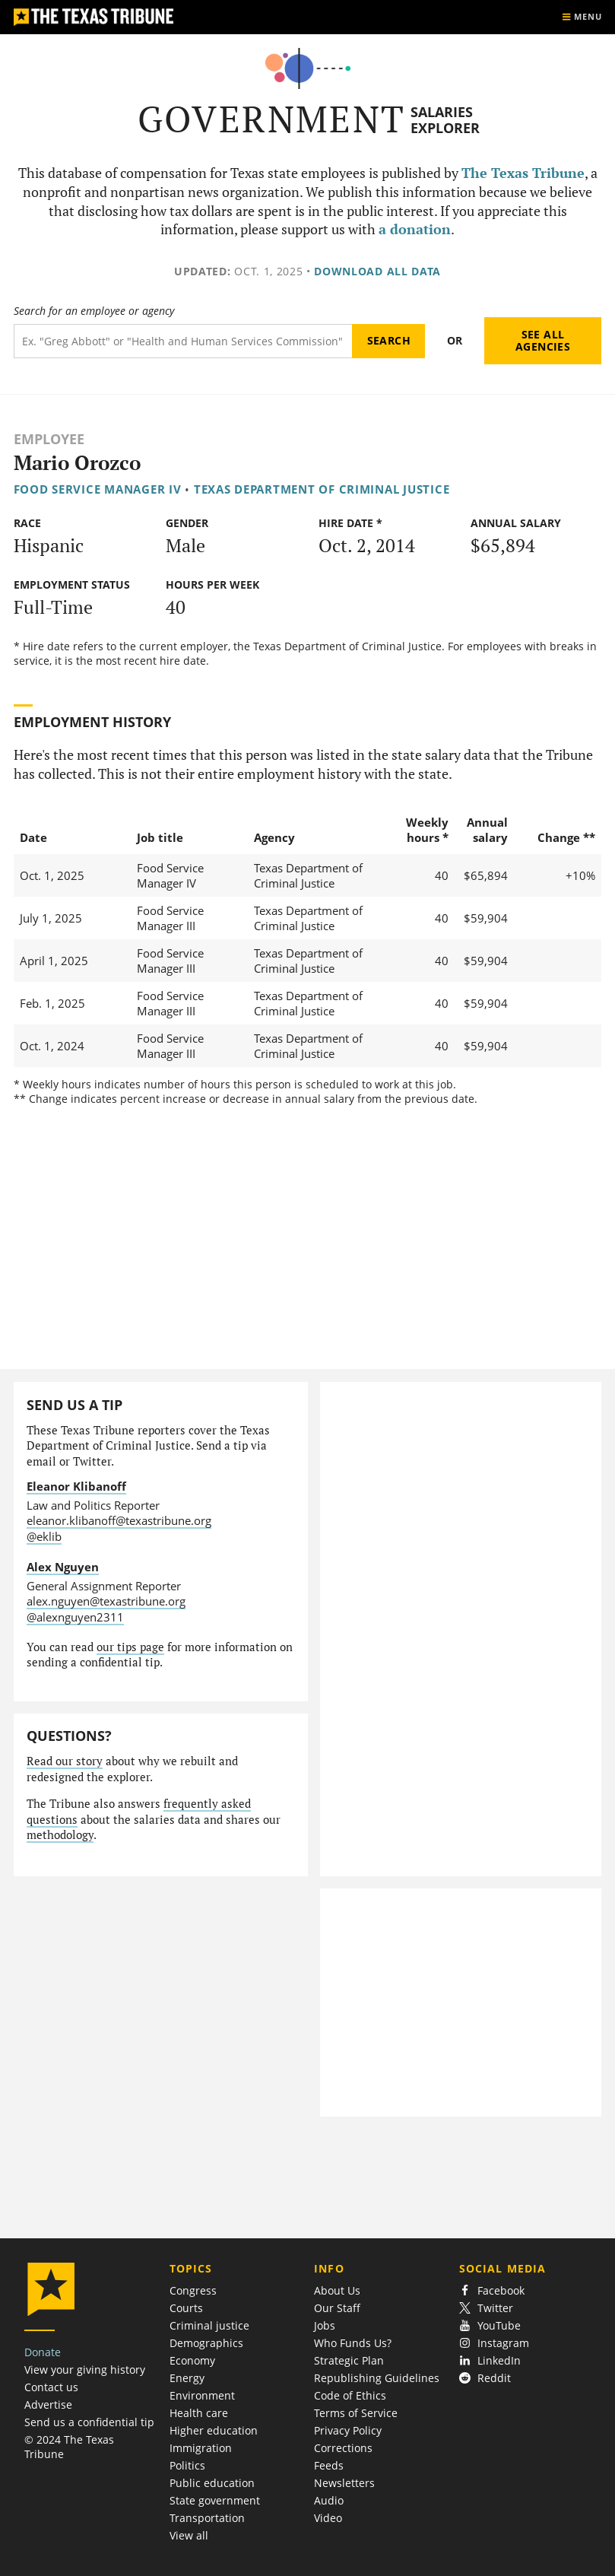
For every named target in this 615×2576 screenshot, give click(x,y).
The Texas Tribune (523, 173)
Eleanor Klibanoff (76, 1486)
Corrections (343, 2448)
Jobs (324, 2325)
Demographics (206, 2343)
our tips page (130, 1647)
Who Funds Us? (353, 2343)
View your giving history (84, 2369)
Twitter (486, 2308)
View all (189, 2535)
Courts (186, 2308)
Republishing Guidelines (376, 2378)
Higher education (214, 2430)
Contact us (51, 2387)
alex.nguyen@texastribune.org (106, 1601)
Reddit (485, 2378)
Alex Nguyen (63, 1566)
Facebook (492, 2290)
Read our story (65, 1761)
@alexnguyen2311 (75, 1617)
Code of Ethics (350, 2395)
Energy (187, 2378)
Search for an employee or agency (94, 311)
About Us (337, 2290)
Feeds (329, 2465)
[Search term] (183, 341)
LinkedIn (490, 2360)
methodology (60, 1835)
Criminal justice (209, 2325)
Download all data (377, 271)
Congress (193, 2290)
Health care (199, 2413)
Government (272, 119)
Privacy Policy (348, 2430)
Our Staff (337, 2308)
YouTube (490, 2325)
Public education (212, 2483)
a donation (415, 229)
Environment (202, 2395)
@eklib (44, 1536)
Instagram (494, 2343)
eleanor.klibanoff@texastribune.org (119, 1520)
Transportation (207, 2518)
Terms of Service (356, 2413)
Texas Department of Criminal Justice (322, 489)
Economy (192, 2360)
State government (215, 2500)
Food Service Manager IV (98, 489)
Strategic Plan (349, 2360)
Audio (329, 2500)
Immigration (201, 2448)
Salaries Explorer (445, 120)
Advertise (48, 2404)
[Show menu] (581, 17)
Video (328, 2518)
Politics (187, 2465)
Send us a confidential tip (89, 2422)
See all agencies (542, 340)
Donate (42, 2352)
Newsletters (344, 2483)
